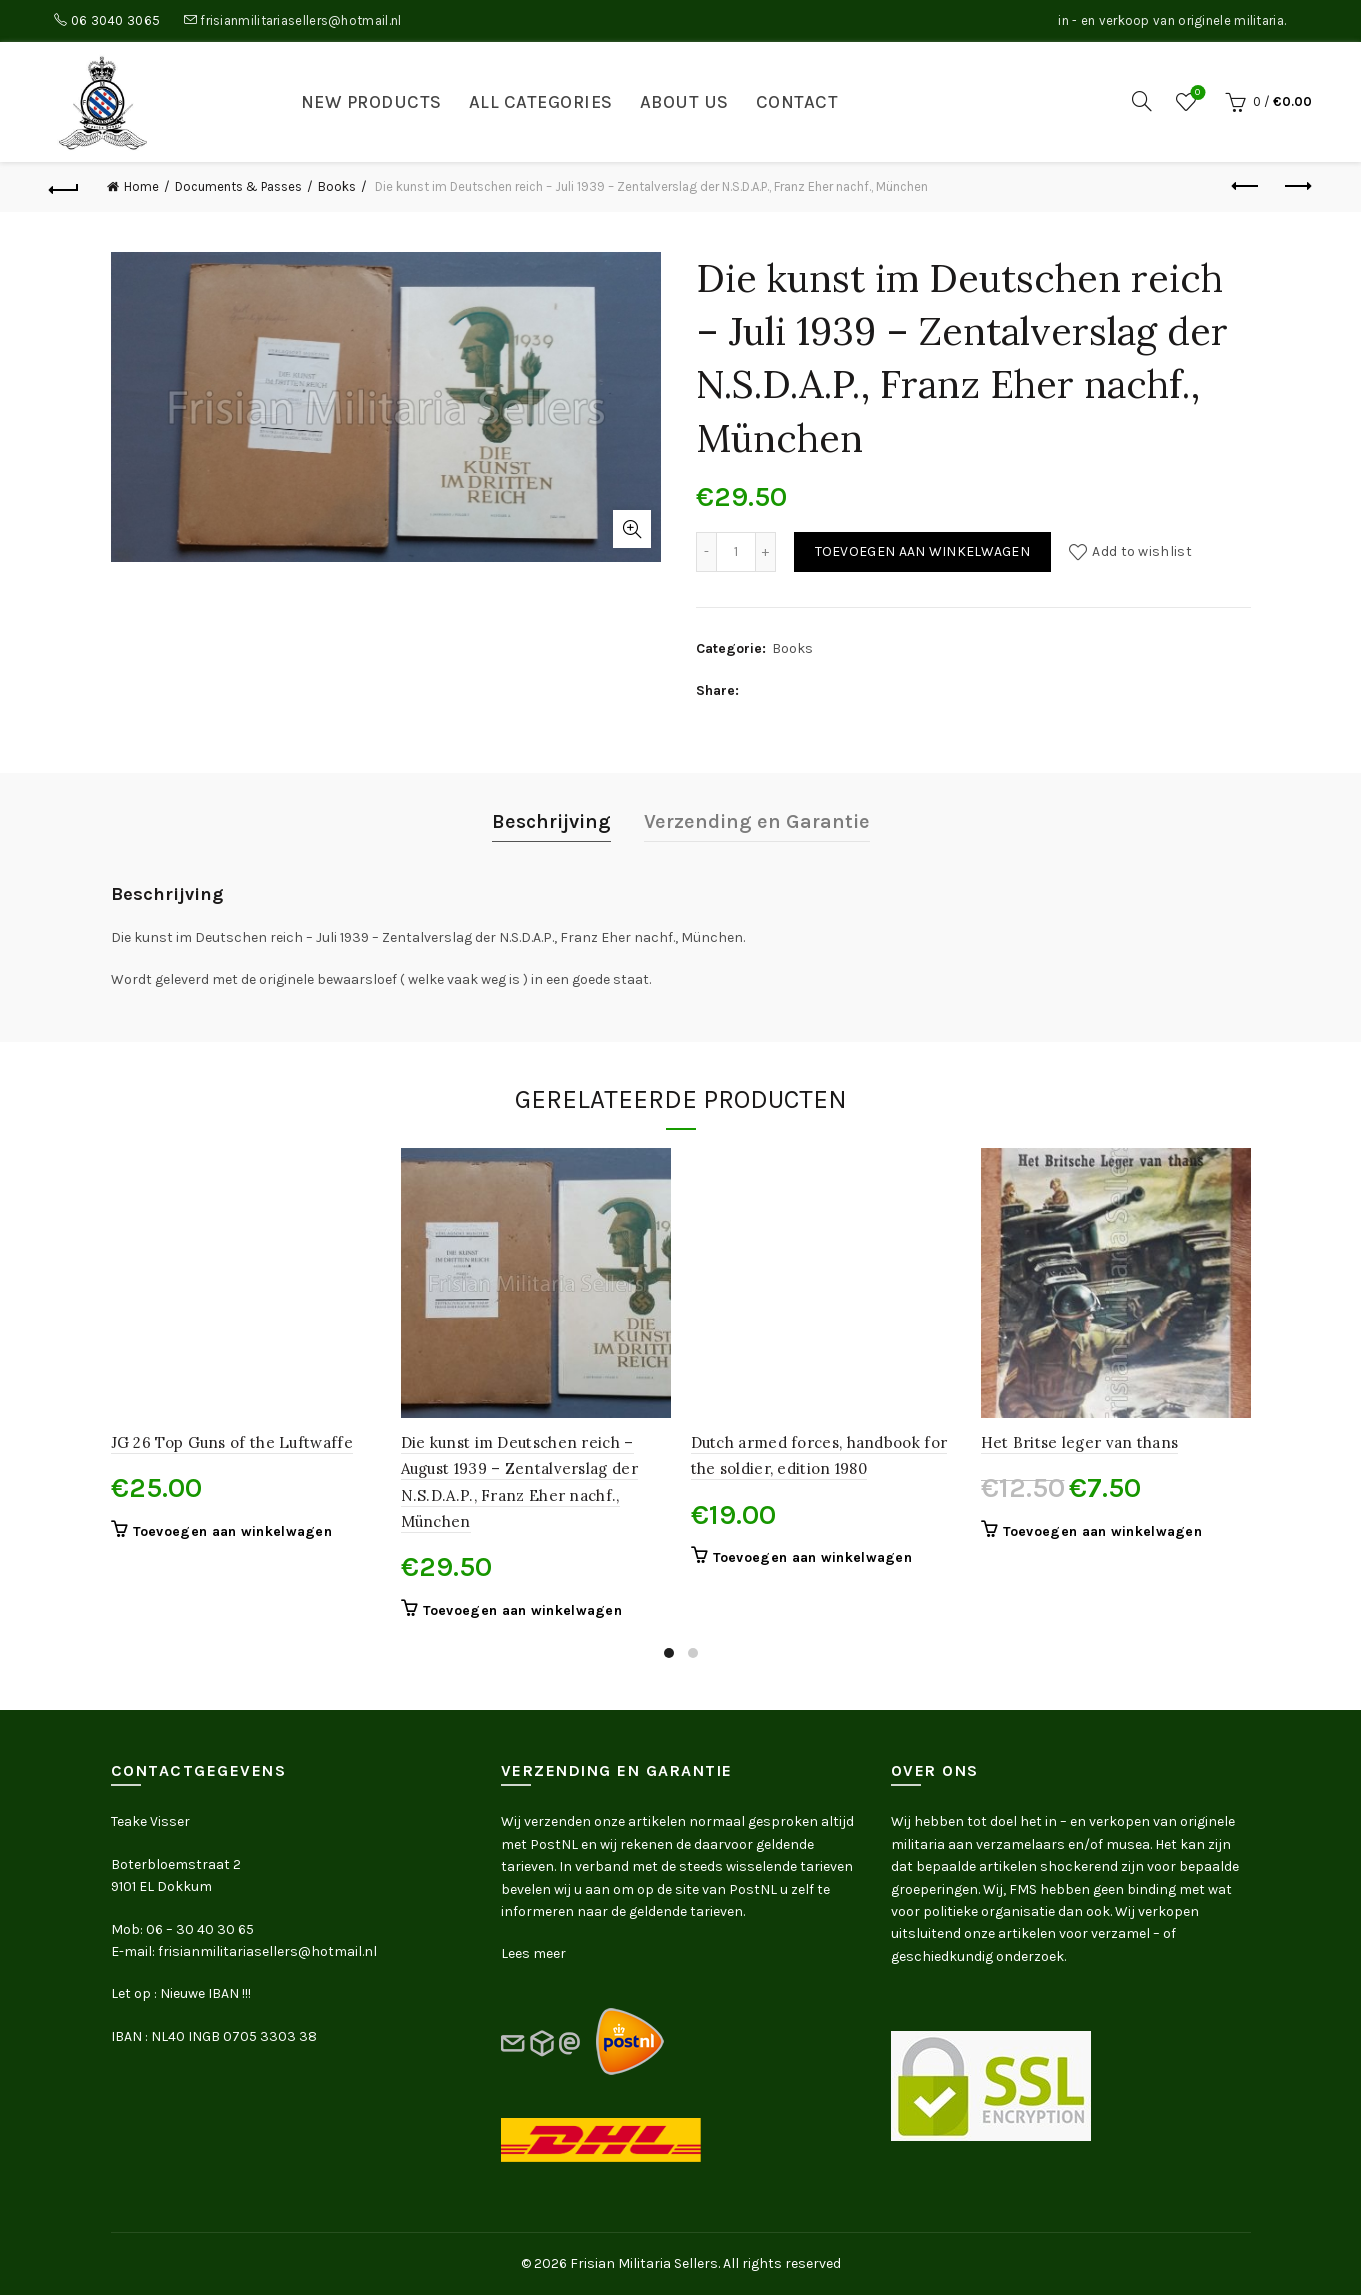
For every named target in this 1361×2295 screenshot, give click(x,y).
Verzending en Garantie (757, 821)
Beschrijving (551, 821)
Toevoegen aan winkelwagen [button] (233, 1531)
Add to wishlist (1142, 551)
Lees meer (533, 1953)
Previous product (1246, 186)
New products (371, 102)
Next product (1296, 186)
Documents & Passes (238, 186)
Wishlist (1195, 93)
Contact (797, 102)
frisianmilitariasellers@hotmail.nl (300, 20)
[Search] (1142, 101)
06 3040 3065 (116, 20)
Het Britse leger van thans (1080, 1442)
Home (141, 186)
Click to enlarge (632, 529)
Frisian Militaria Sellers (644, 2263)
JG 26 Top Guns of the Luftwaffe (232, 1442)
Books (337, 186)
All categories (541, 102)
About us (684, 102)
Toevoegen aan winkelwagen (923, 551)
